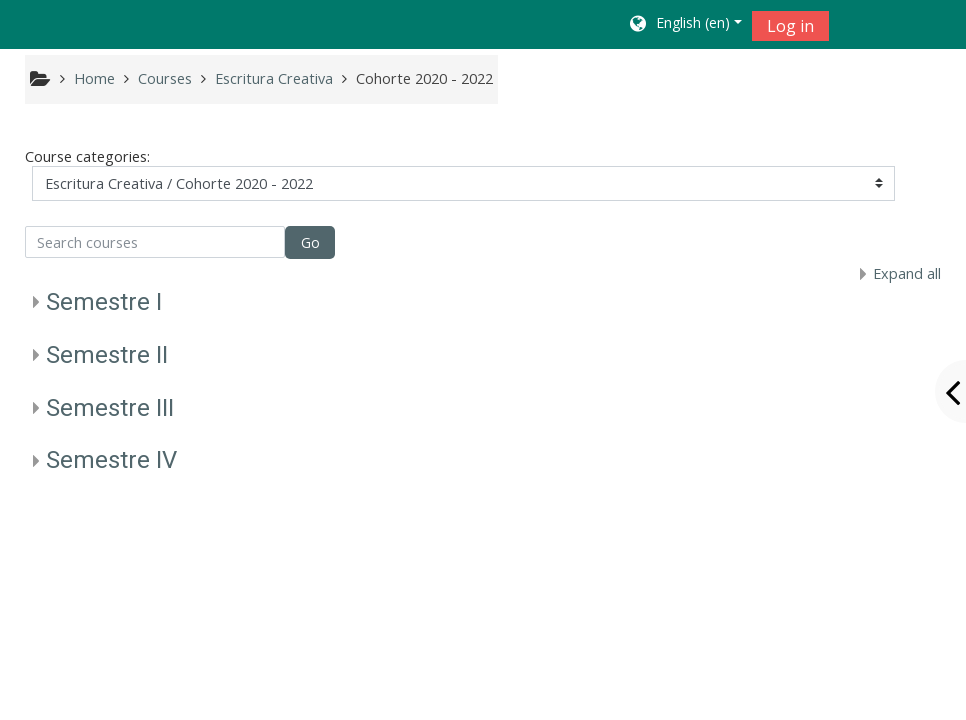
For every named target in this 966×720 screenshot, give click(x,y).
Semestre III (110, 408)
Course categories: (87, 156)
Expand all (907, 273)
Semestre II (107, 355)
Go (310, 242)
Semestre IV (111, 460)
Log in (790, 26)
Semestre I (104, 302)
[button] (684, 25)
